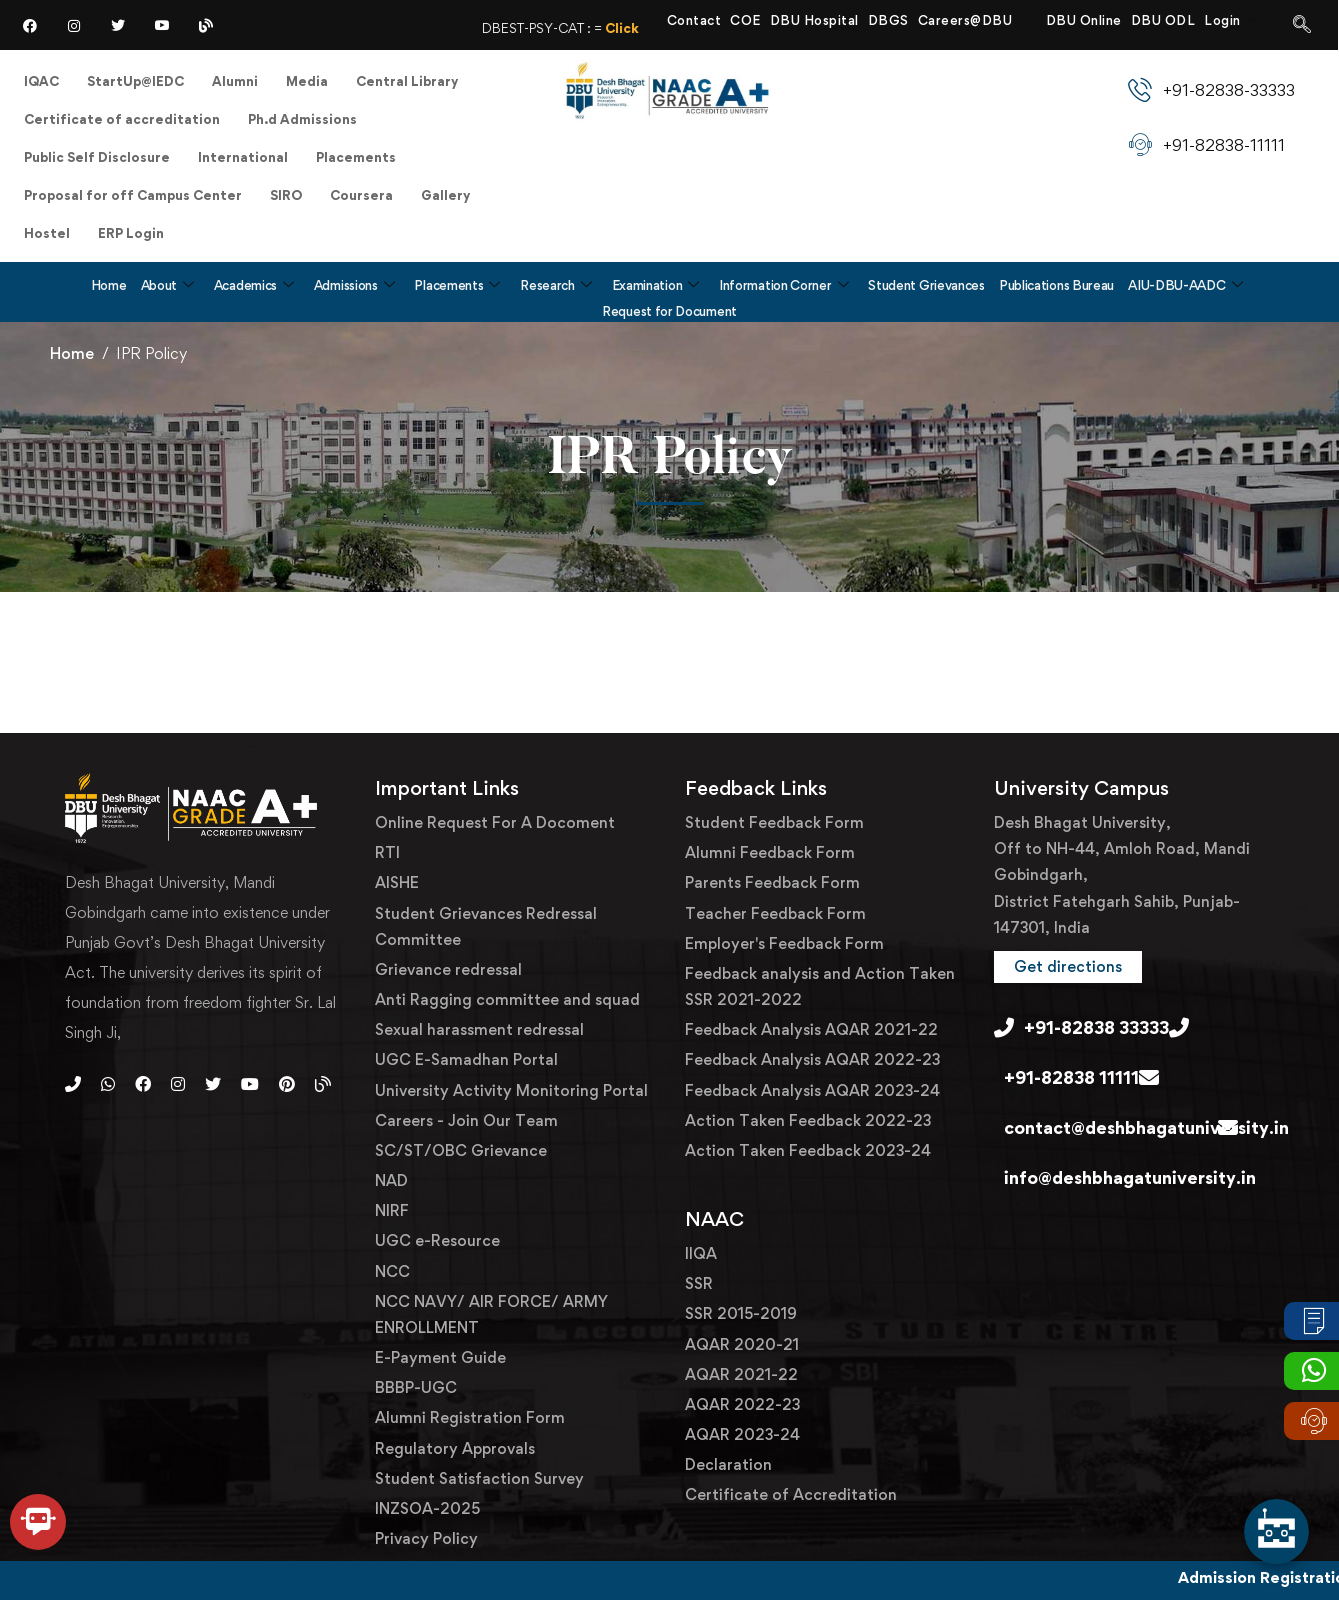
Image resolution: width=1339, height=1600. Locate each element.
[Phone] (73, 1084)
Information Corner (783, 285)
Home (109, 285)
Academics (254, 285)
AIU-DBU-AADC (1185, 285)
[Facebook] (30, 25)
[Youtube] (250, 1084)
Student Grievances (926, 285)
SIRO (286, 195)
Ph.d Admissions (302, 119)
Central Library (407, 81)
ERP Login (131, 233)
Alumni (235, 81)
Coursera (361, 195)
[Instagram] (74, 25)
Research (555, 285)
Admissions (354, 285)
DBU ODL (1163, 20)
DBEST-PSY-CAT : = (615, 28)
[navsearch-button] (1302, 25)
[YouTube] (162, 25)
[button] (1068, 967)
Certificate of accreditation (122, 119)
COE (745, 20)
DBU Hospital (814, 20)
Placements (356, 157)
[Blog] (206, 25)
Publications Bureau (1056, 285)
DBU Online (1084, 20)
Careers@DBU (974, 20)
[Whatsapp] (108, 1084)
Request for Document (669, 311)
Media (307, 81)
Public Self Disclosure (97, 157)
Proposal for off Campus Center (133, 195)
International (243, 157)
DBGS (888, 20)
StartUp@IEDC (135, 81)
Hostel (47, 233)
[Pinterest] (287, 1084)
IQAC (41, 81)
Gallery (445, 195)
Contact (694, 20)
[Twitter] (118, 25)
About (167, 285)
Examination (655, 285)
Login (1231, 20)
